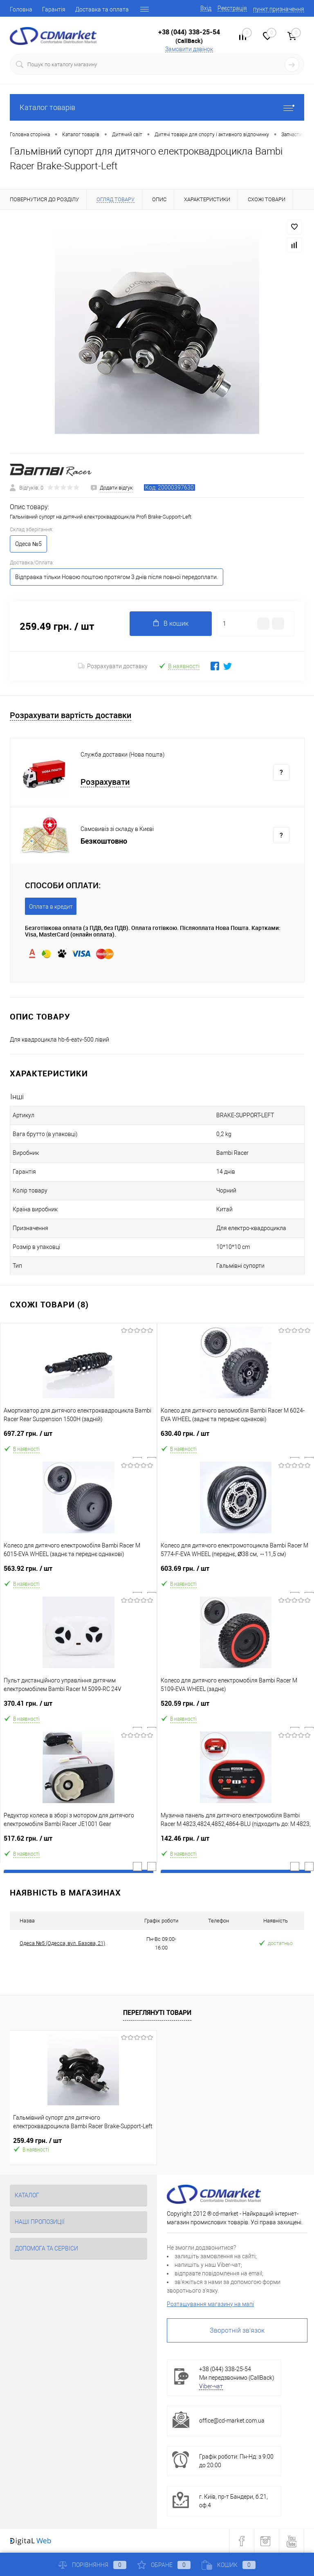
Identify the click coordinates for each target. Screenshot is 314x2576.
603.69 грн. (236, 1571)
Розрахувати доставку (113, 666)
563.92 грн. (78, 1571)
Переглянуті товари (157, 2012)
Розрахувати (105, 782)
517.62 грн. (78, 1841)
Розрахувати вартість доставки (70, 715)
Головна (21, 9)
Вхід (205, 8)
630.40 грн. (236, 1436)
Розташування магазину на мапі (210, 2304)
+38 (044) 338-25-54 (189, 31)
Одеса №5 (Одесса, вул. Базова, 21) (62, 1943)
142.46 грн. (236, 1841)
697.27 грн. (78, 1436)
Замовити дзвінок (189, 49)
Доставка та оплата (102, 9)
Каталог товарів (157, 107)
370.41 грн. (78, 1706)
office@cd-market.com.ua (232, 2420)
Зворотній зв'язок (237, 2330)
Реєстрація (232, 8)
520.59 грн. (236, 1706)
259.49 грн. (37, 2140)
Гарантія (53, 9)
